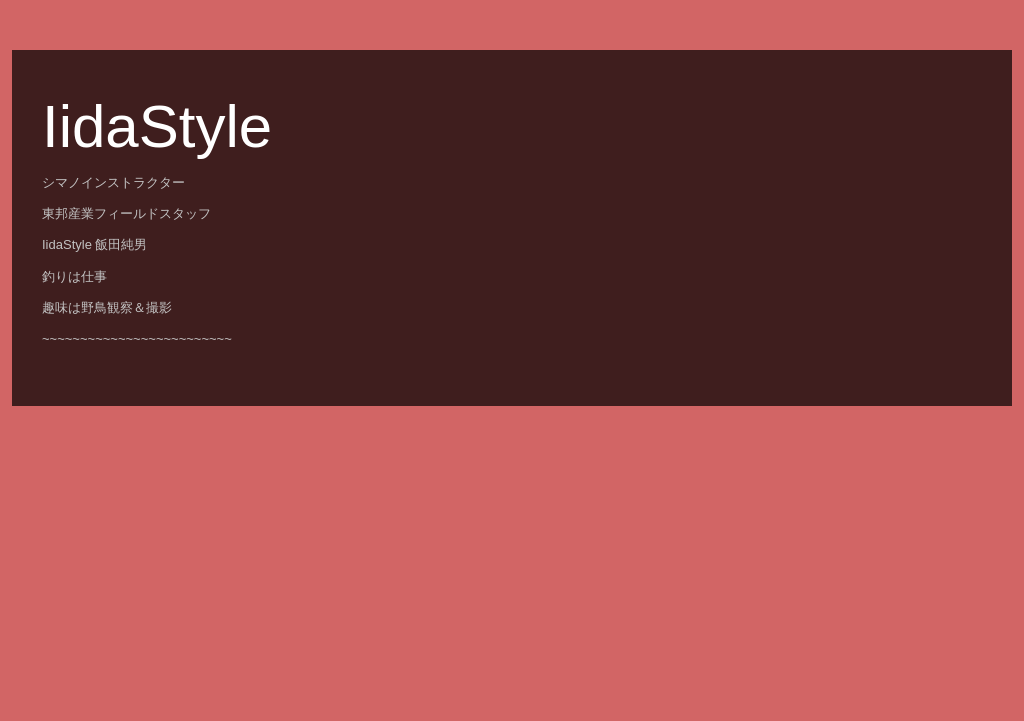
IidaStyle (157, 126)
